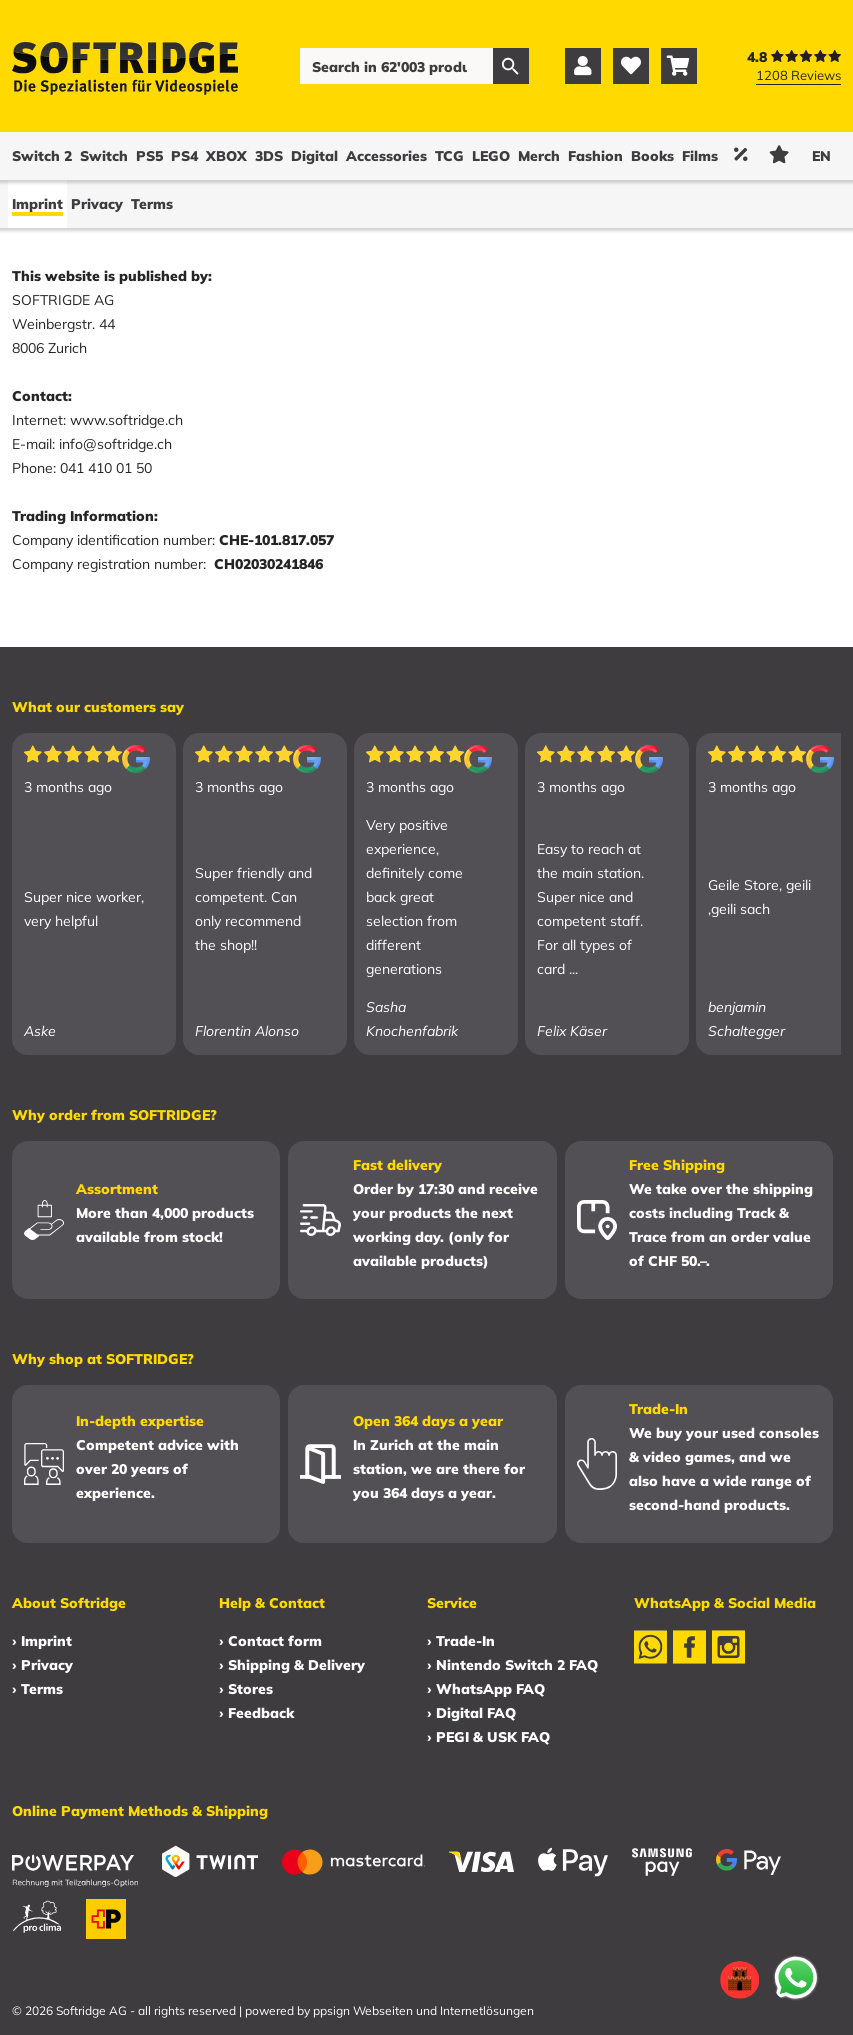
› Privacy (42, 1665)
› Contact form (270, 1641)
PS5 (149, 156)
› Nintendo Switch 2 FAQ (512, 1665)
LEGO (491, 156)
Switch (104, 156)
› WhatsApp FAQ (486, 1689)
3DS (269, 156)
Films (700, 156)
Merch (539, 156)
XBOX (226, 156)
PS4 (184, 156)
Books (652, 156)
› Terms (37, 1689)
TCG (449, 156)
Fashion (595, 156)
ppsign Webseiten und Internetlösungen (423, 2010)
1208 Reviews (798, 75)
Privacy (97, 204)
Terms (152, 204)
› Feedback (256, 1713)
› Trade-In (461, 1641)
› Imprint (42, 1641)
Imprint (37, 204)
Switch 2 (42, 156)
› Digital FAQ (471, 1713)
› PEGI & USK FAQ (488, 1737)
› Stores (246, 1689)
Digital (314, 156)
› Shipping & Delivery (292, 1665)
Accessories (386, 156)
